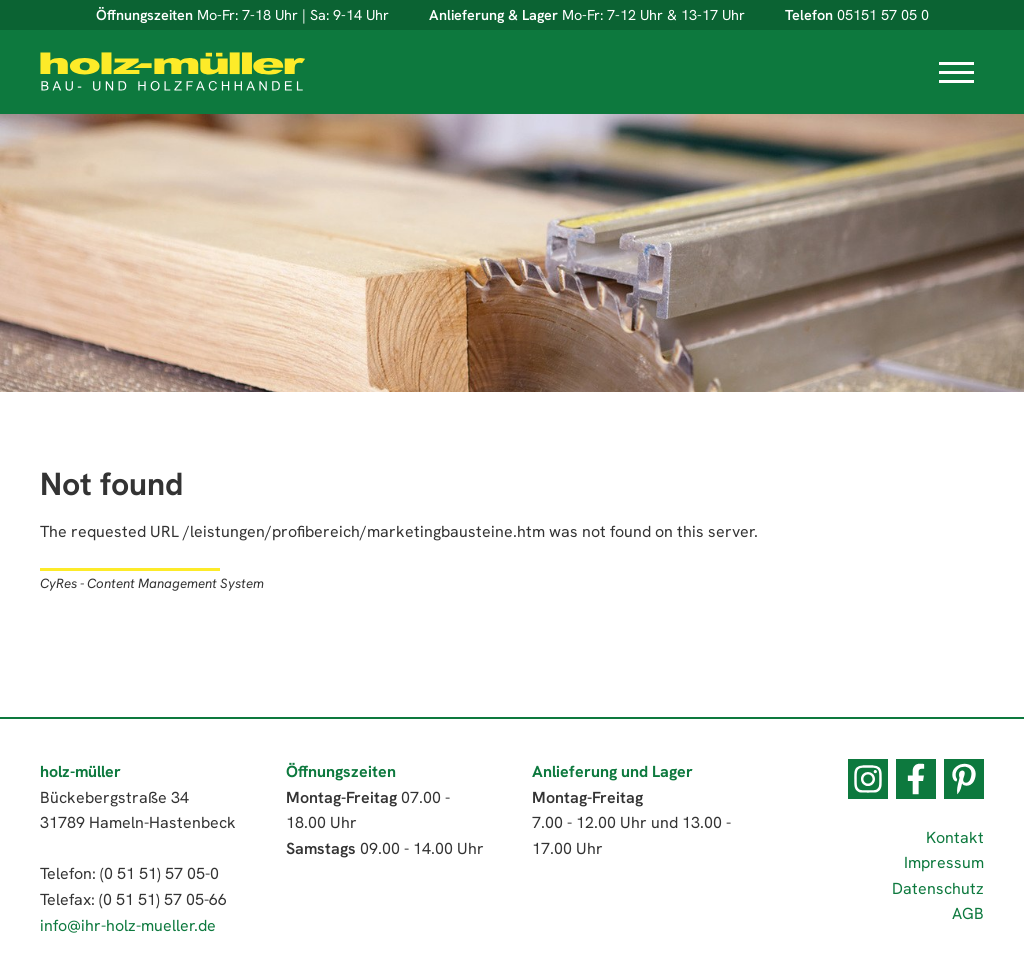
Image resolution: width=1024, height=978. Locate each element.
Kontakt (955, 837)
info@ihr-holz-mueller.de (128, 925)
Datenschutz (938, 888)
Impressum (944, 862)
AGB (968, 913)
